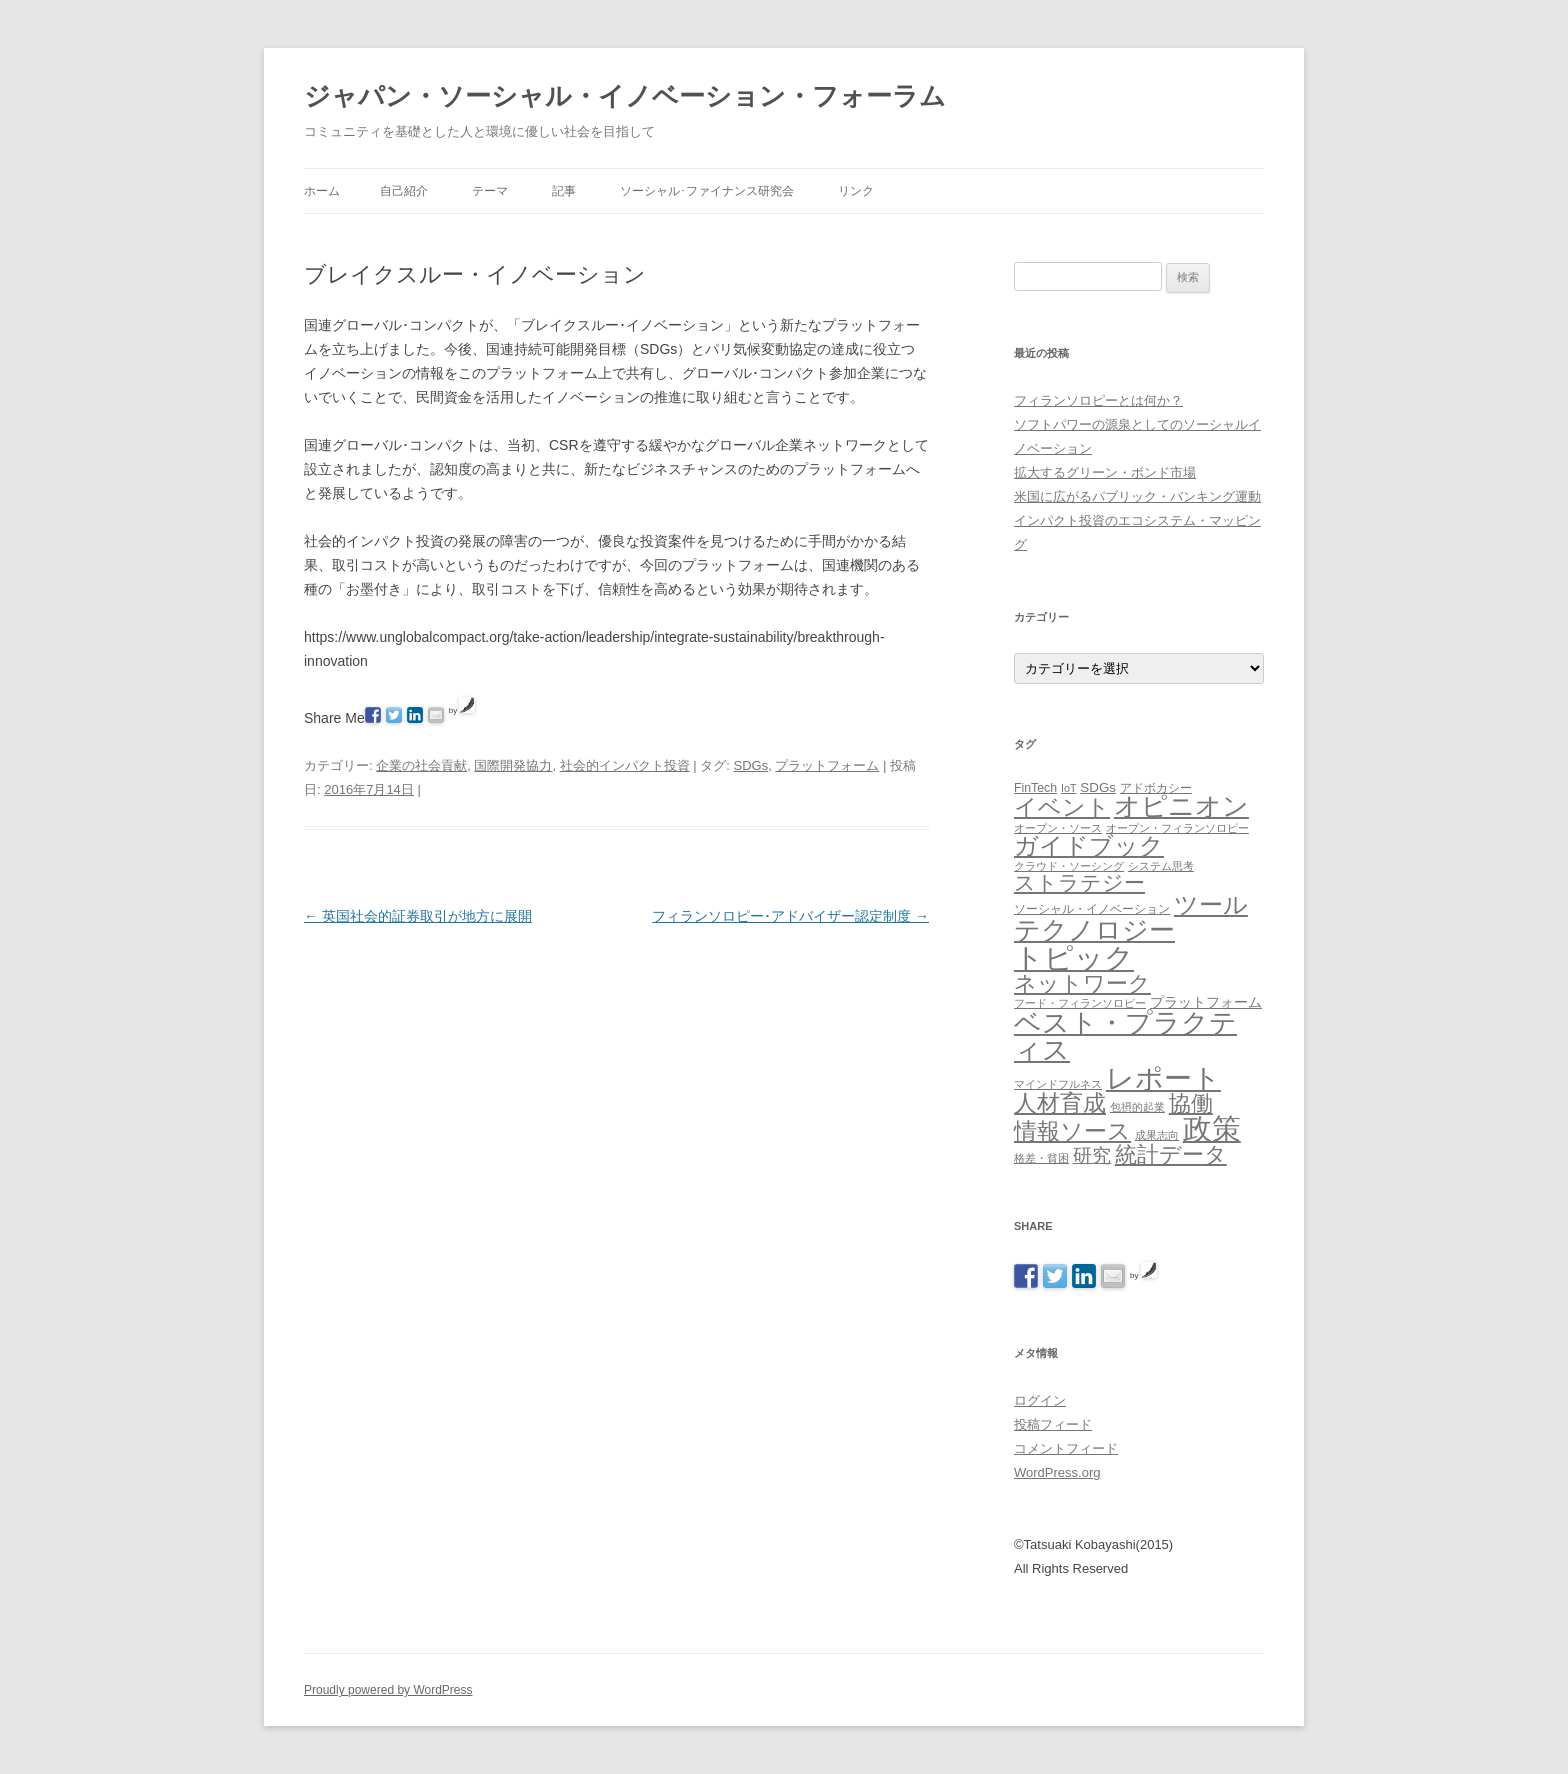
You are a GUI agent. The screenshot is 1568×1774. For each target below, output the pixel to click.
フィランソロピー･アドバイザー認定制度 (790, 916)
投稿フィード (1053, 1424)
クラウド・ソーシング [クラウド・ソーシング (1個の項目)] (1069, 866)
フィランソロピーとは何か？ (1098, 400)
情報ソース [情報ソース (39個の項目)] (1072, 1131)
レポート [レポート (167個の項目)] (1163, 1078)
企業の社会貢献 (421, 765)
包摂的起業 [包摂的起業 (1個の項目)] (1137, 1107)
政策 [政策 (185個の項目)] (1212, 1129)
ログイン (1040, 1400)
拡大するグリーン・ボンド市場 (1105, 472)
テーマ (490, 191)
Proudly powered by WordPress (388, 1690)
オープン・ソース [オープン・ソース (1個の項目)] (1058, 828)
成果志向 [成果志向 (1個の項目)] (1157, 1135)
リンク (856, 191)
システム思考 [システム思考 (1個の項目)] (1161, 866)
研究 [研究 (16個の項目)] (1092, 1155)
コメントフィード (1066, 1448)
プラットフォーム (827, 765)
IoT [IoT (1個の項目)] (1068, 788)
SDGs (751, 765)
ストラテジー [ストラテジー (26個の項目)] (1079, 882)
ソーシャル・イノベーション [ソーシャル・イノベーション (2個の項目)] (1092, 909)
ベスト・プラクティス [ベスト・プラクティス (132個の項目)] (1125, 1036)
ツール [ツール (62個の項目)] (1211, 904)
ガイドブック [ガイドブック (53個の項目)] (1089, 845)
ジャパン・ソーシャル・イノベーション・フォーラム (625, 96)
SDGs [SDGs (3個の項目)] (1098, 787)
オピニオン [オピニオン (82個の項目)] (1181, 806)
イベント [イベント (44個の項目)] (1062, 807)
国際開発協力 (513, 765)
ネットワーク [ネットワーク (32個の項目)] (1082, 983)
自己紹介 (404, 191)
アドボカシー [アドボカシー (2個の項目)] (1156, 788)
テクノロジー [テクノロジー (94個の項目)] (1094, 930)
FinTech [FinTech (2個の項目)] (1035, 788)
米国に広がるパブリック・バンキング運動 (1137, 496)
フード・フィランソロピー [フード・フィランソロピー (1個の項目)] (1080, 1003)
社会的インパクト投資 (625, 765)
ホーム (322, 191)
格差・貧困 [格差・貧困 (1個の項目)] (1041, 1158)
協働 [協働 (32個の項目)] (1191, 1103)
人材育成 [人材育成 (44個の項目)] (1060, 1103)
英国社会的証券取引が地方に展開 (418, 916)
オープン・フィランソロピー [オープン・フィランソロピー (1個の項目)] (1177, 828)
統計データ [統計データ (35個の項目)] (1171, 1154)
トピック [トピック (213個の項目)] (1074, 957)
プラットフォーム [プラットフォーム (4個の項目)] (1206, 1002)
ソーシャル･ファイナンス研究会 (707, 191)
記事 (564, 191)
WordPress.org (1057, 1472)
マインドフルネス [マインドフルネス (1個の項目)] (1058, 1084)
